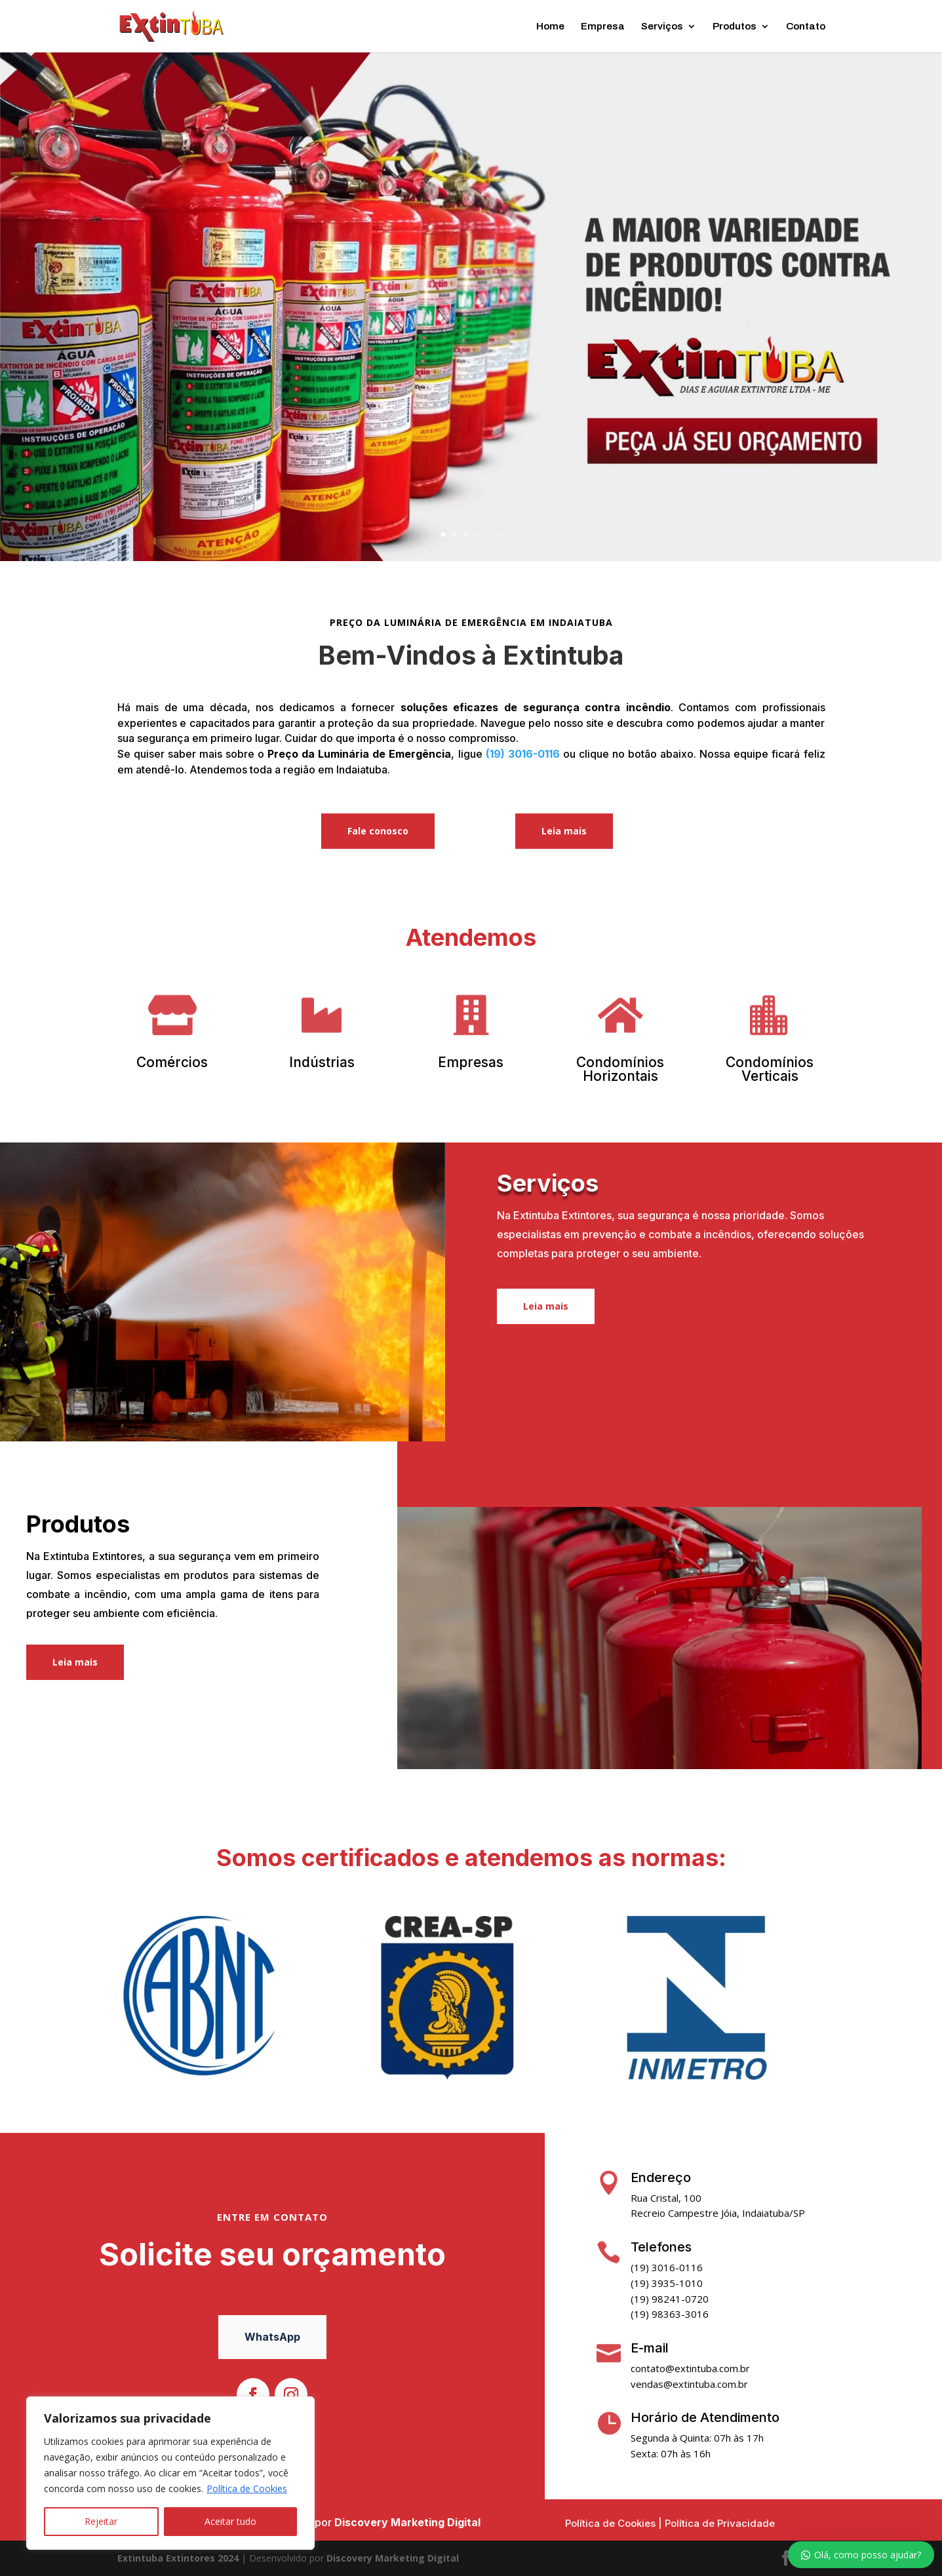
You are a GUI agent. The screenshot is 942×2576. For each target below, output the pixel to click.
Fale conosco (377, 831)
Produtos (734, 26)
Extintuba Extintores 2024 (178, 2558)
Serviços (662, 26)
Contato (805, 26)
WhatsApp (272, 2336)
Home (550, 26)
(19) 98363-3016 (670, 2313)
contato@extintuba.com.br (690, 2368)
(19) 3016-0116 (523, 753)
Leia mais (564, 831)
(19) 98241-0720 (670, 2298)
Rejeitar (101, 2521)
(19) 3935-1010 (667, 2283)
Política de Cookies (246, 2488)
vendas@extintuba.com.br (689, 2384)
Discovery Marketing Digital (407, 2522)
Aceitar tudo (230, 2521)
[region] (170, 2473)
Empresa (603, 26)
